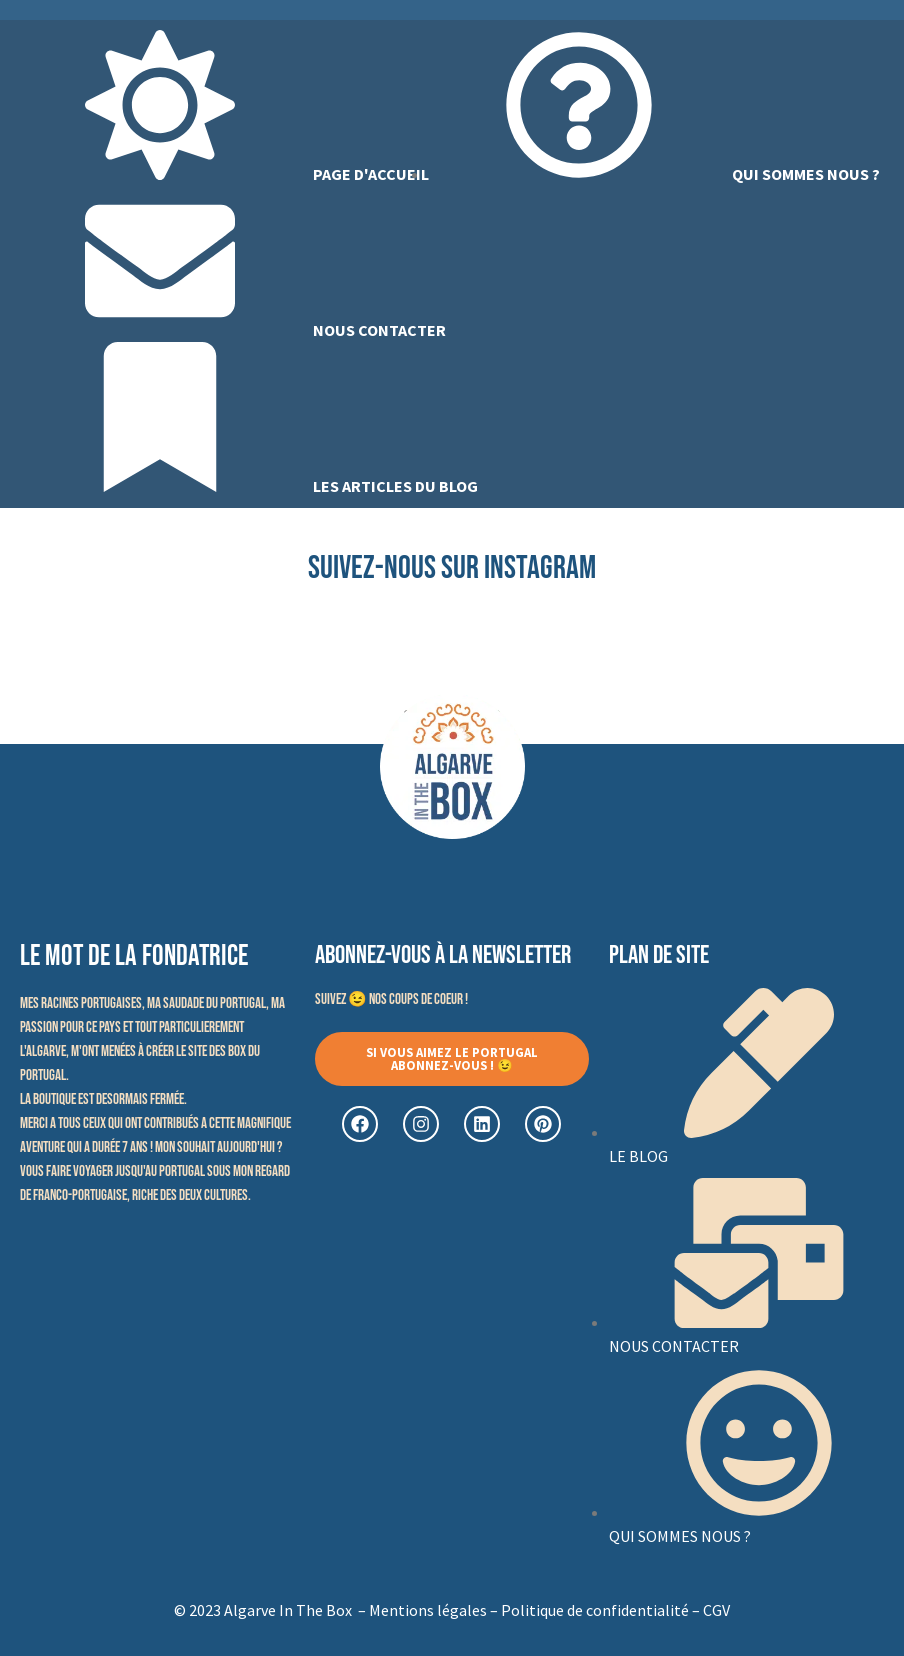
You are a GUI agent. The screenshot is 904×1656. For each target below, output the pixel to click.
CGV (716, 1610)
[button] (452, 1059)
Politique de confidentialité (595, 1610)
